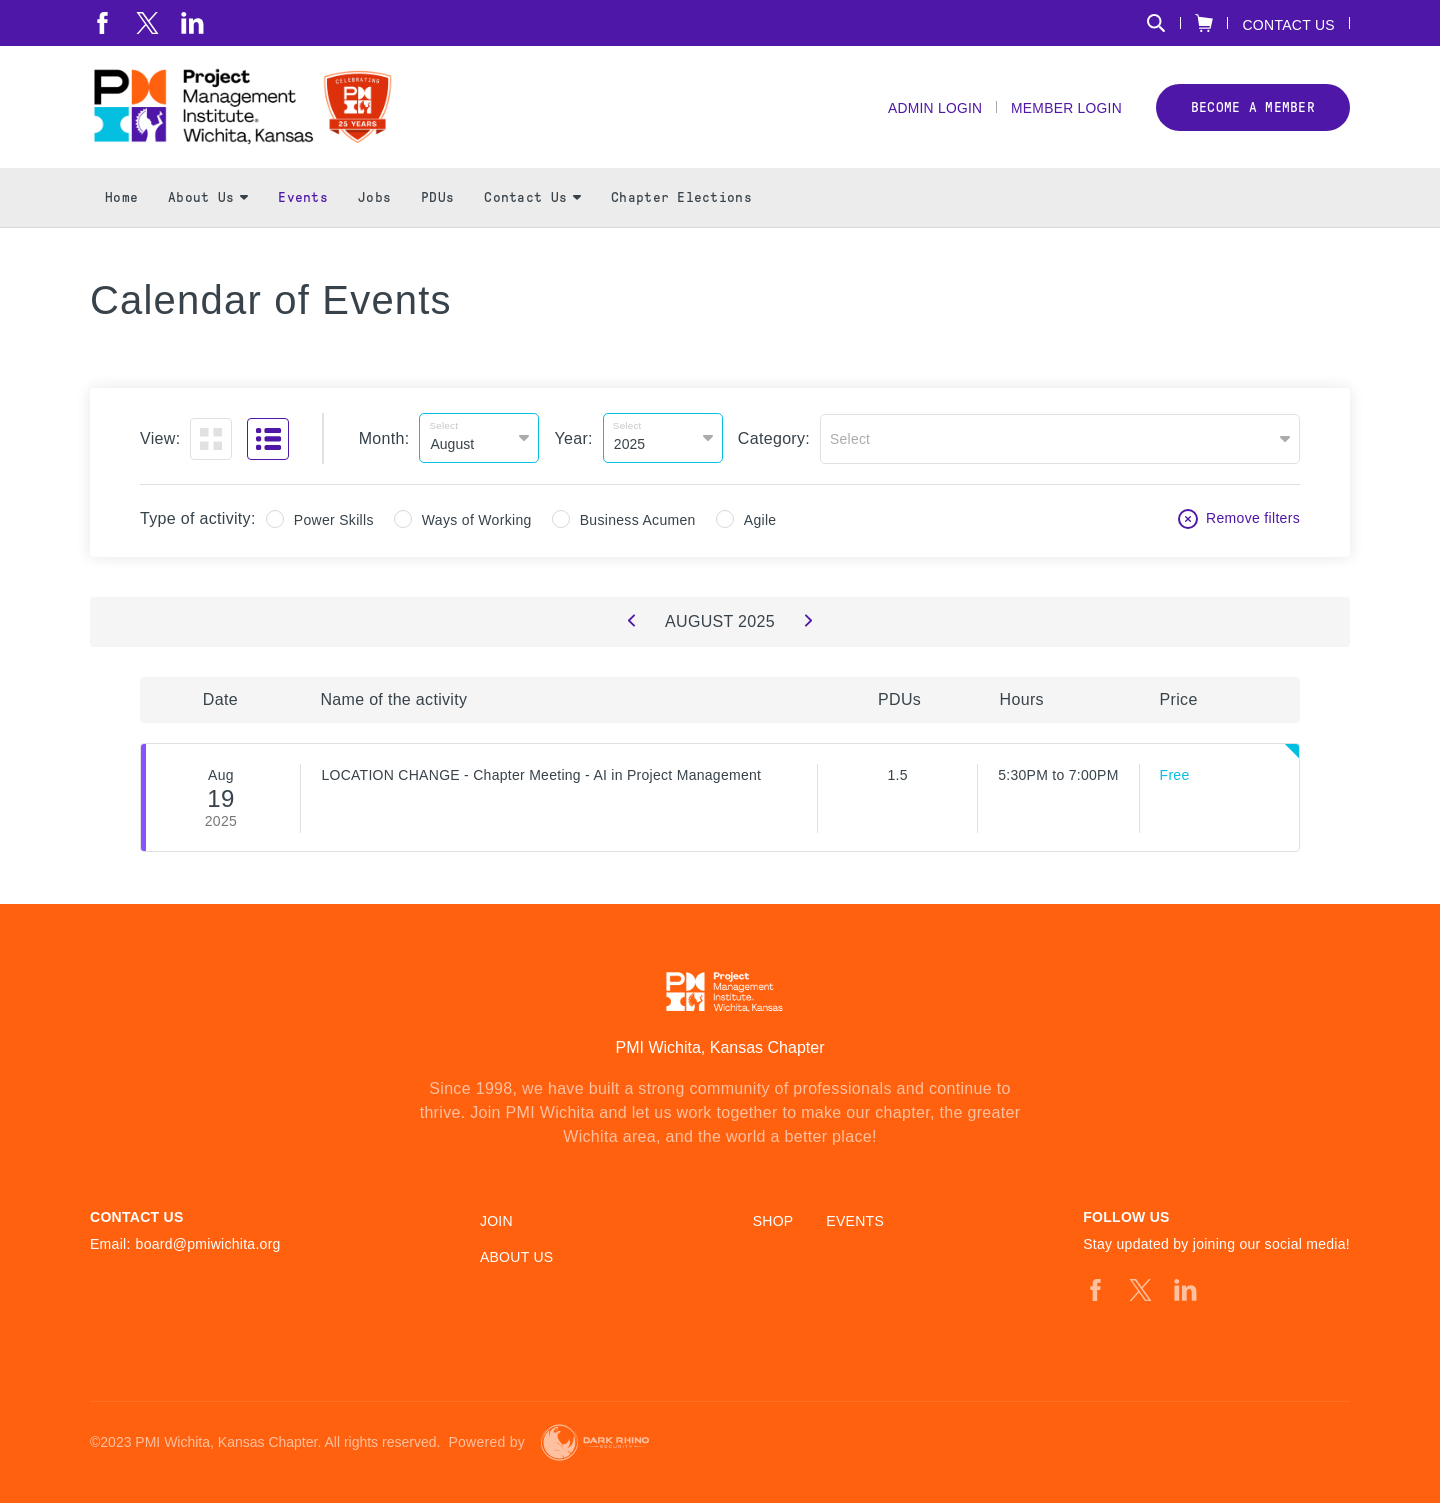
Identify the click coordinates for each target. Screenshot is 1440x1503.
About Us (208, 200)
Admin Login (933, 110)
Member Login (1066, 110)
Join (496, 1221)
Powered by (486, 1442)
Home (121, 200)
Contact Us (1288, 24)
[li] (192, 23)
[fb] (102, 23)
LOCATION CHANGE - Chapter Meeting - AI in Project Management (541, 777)
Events (303, 200)
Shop (773, 1221)
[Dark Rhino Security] (595, 1442)
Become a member (1253, 108)
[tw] (147, 23)
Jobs (374, 200)
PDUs (437, 200)
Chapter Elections (681, 200)
